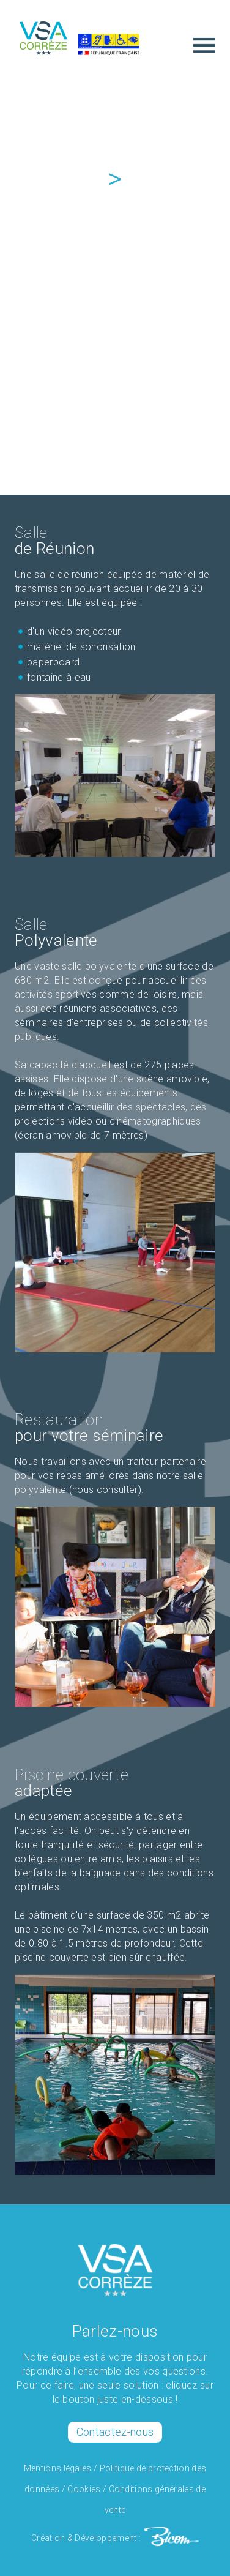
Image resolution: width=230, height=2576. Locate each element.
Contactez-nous (115, 2431)
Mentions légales (58, 2468)
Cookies (83, 2489)
